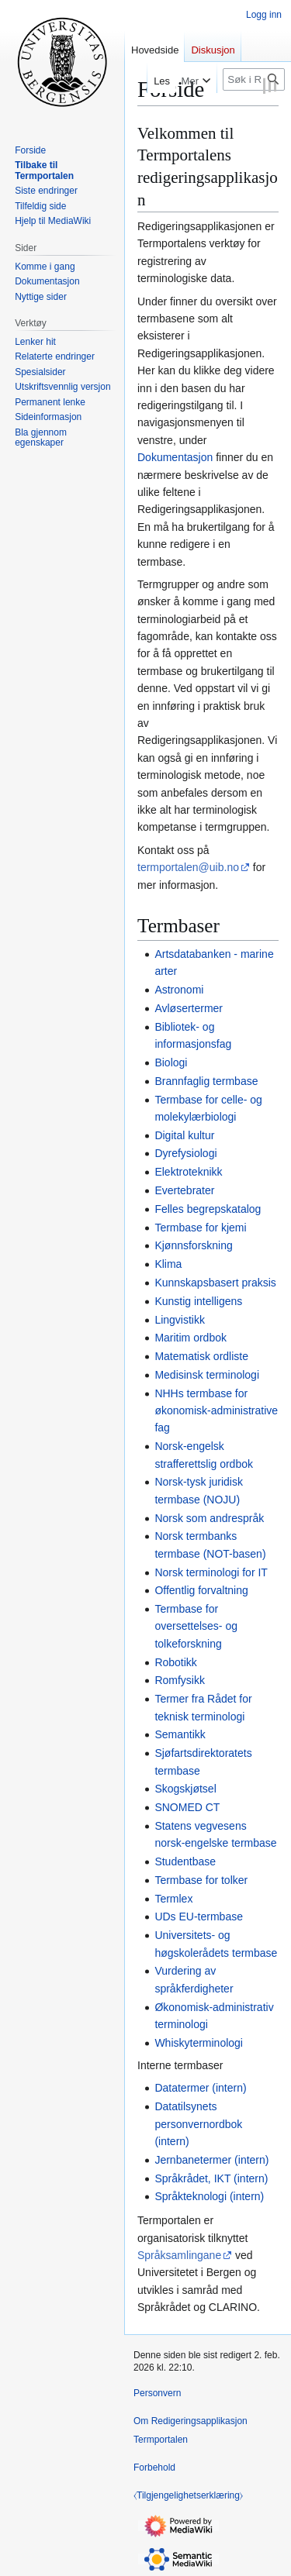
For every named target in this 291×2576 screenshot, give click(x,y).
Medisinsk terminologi (206, 1375)
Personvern (157, 2393)
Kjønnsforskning (193, 1245)
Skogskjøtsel (185, 1788)
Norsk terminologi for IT (210, 1572)
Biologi (170, 1062)
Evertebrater (184, 1190)
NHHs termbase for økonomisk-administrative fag (216, 1410)
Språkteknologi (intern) (209, 2196)
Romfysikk (179, 1680)
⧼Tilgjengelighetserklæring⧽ (188, 2495)
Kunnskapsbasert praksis (214, 1282)
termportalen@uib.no (188, 867)
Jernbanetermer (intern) (211, 2160)
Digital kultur (184, 1135)
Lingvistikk (179, 1320)
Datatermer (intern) (200, 2088)
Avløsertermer (188, 1008)
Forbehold (154, 2467)
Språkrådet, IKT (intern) (211, 2178)
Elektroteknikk (188, 1172)
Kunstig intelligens (198, 1301)
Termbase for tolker (201, 1880)
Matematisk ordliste (201, 1356)
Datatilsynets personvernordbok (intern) (198, 2123)
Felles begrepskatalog (207, 1209)
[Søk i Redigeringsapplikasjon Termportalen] (254, 79)
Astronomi (178, 989)
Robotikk (175, 1662)
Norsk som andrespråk (209, 1518)
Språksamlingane (179, 2255)
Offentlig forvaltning (201, 1590)
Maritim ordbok (190, 1337)
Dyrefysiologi (185, 1153)
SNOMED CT (187, 1807)
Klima (168, 1264)
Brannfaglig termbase (206, 1081)
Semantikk (179, 1734)
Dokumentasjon (175, 457)
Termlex (173, 1898)
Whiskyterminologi (198, 2043)
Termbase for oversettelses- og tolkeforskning (195, 1626)
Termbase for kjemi (200, 1227)
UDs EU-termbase (198, 1916)
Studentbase (185, 1861)
